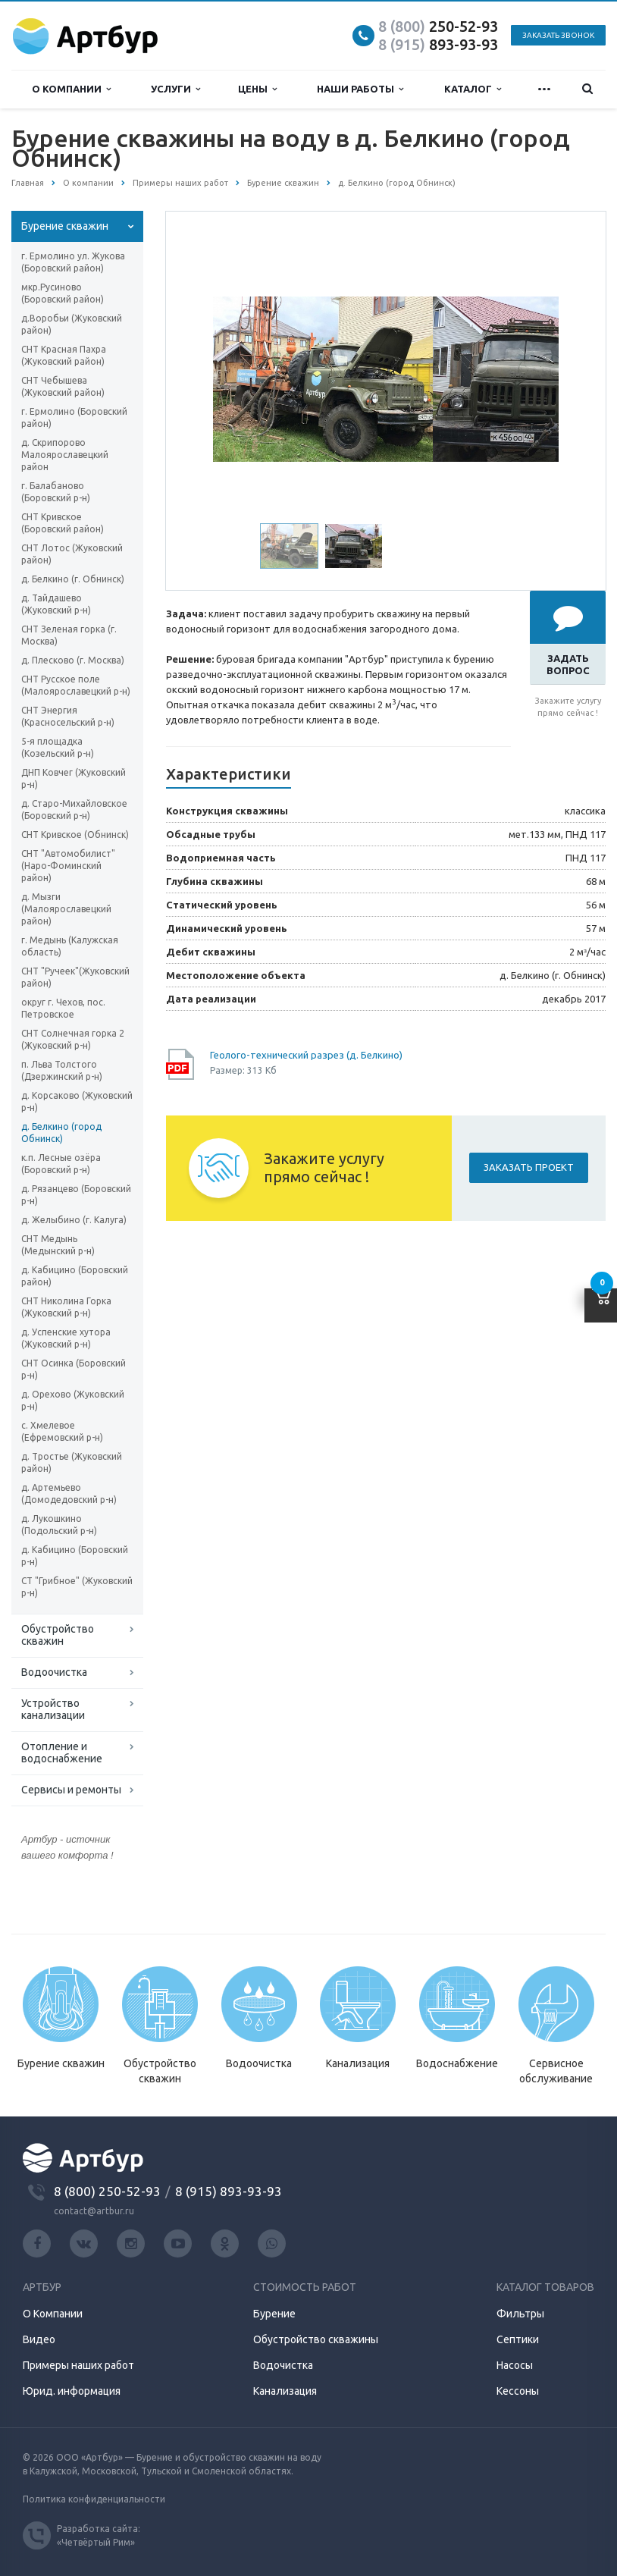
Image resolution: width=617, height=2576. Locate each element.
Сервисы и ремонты (71, 1790)
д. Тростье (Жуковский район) (71, 1462)
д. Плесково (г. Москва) (72, 660)
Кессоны (517, 2391)
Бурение (274, 2314)
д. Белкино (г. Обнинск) (72, 579)
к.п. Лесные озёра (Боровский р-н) (61, 1164)
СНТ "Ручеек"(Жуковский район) (75, 977)
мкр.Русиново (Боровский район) (62, 293)
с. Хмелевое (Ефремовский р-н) (62, 1431)
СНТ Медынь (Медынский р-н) (58, 1245)
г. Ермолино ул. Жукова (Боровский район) (73, 262)
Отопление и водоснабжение (61, 1752)
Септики (517, 2339)
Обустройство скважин (57, 1635)
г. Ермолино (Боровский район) (74, 417)
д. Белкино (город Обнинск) (61, 1133)
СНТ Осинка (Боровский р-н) (73, 1369)
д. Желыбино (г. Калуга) (74, 1220)
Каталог (472, 89)
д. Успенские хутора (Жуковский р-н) (66, 1338)
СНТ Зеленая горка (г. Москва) (69, 635)
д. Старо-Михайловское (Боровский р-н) (74, 809)
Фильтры (520, 2314)
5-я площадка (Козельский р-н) (57, 747)
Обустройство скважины (315, 2339)
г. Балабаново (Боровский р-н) (55, 492)
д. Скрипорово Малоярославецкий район (64, 455)
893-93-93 (438, 44)
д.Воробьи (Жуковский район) (71, 324)
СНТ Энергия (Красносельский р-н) (67, 716)
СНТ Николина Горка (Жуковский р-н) (66, 1307)
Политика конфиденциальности (94, 2499)
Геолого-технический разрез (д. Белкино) (306, 1055)
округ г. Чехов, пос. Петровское (63, 1008)
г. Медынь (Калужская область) (69, 946)
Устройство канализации (53, 1709)
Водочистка (283, 2365)
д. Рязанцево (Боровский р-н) (76, 1195)
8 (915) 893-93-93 (228, 2191)
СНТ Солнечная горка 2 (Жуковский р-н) (72, 1039)
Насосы (514, 2365)
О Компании (53, 2314)
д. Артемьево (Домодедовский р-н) (69, 1493)
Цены (257, 89)
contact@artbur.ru (94, 2211)
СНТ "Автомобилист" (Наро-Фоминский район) (68, 866)
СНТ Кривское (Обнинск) (75, 834)
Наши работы (360, 89)
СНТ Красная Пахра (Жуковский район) (63, 355)
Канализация (285, 2391)
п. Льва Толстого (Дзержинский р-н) (61, 1070)
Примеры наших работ (78, 2365)
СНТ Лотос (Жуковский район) (72, 554)
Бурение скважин (64, 226)
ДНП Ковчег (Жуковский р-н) (73, 778)
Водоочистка (54, 1672)
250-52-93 (438, 26)
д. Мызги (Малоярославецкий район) (66, 909)
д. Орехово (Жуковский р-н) (72, 1400)
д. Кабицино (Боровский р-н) (74, 1556)
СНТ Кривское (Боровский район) (62, 523)
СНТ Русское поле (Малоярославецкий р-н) (75, 685)
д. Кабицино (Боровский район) (74, 1276)
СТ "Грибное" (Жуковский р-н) (77, 1587)
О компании (71, 89)
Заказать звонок (558, 35)
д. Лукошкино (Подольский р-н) (59, 1525)
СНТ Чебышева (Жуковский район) (63, 386)
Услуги (175, 89)
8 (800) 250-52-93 (107, 2191)
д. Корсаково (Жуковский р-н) (77, 1101)
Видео (39, 2339)
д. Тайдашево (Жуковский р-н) (56, 604)
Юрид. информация (72, 2391)
